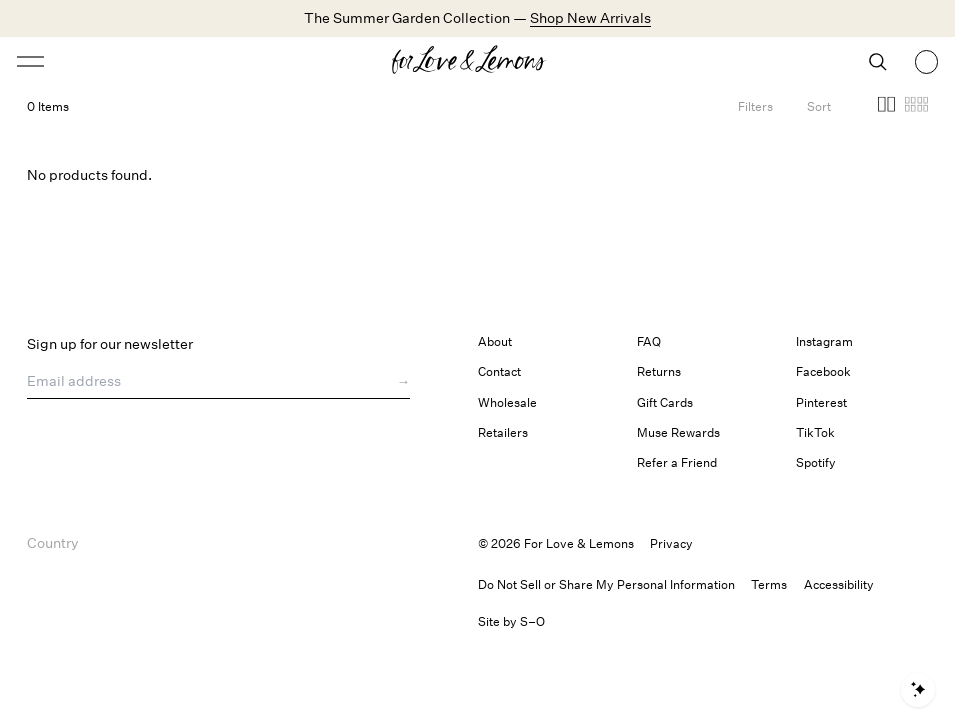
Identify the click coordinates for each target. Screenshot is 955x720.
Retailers (503, 432)
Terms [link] (769, 584)
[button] (886, 107)
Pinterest (821, 402)
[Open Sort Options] (819, 106)
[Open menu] (129, 61)
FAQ (649, 341)
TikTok (815, 432)
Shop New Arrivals (590, 17)
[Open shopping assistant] (918, 690)
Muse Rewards (678, 432)
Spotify (816, 462)
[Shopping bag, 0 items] (927, 62)
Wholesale (507, 402)
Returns (659, 371)
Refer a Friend (677, 462)
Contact (499, 371)
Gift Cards (665, 402)
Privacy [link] (671, 543)
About (495, 341)
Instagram (824, 341)
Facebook (823, 371)
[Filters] (755, 106)
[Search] (878, 62)
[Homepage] (477, 62)
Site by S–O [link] (511, 621)
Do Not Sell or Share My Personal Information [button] (606, 584)
